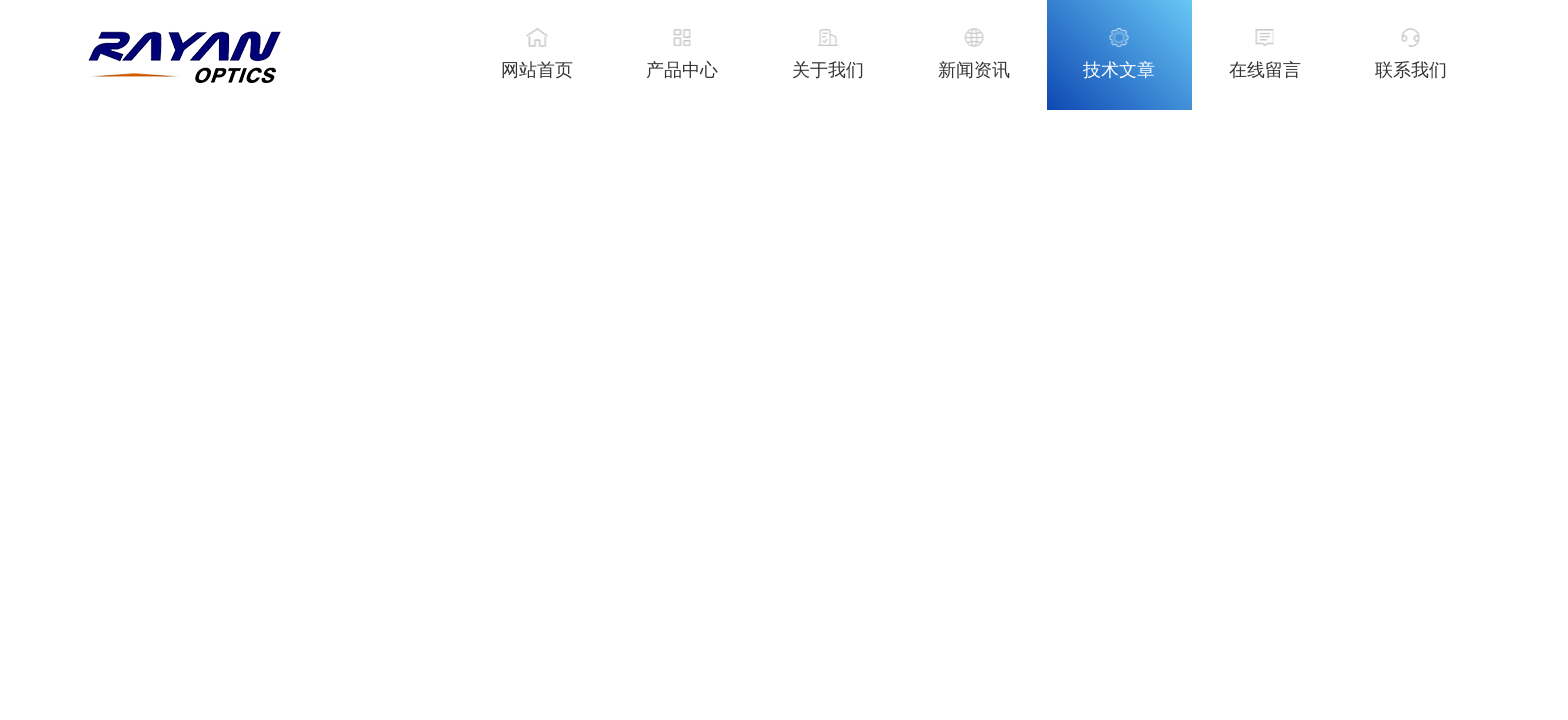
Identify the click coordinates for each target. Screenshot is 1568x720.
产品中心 (682, 70)
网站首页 (537, 70)
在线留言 (1265, 70)
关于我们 (828, 70)
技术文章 (1119, 70)
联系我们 (1411, 70)
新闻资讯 (974, 70)
